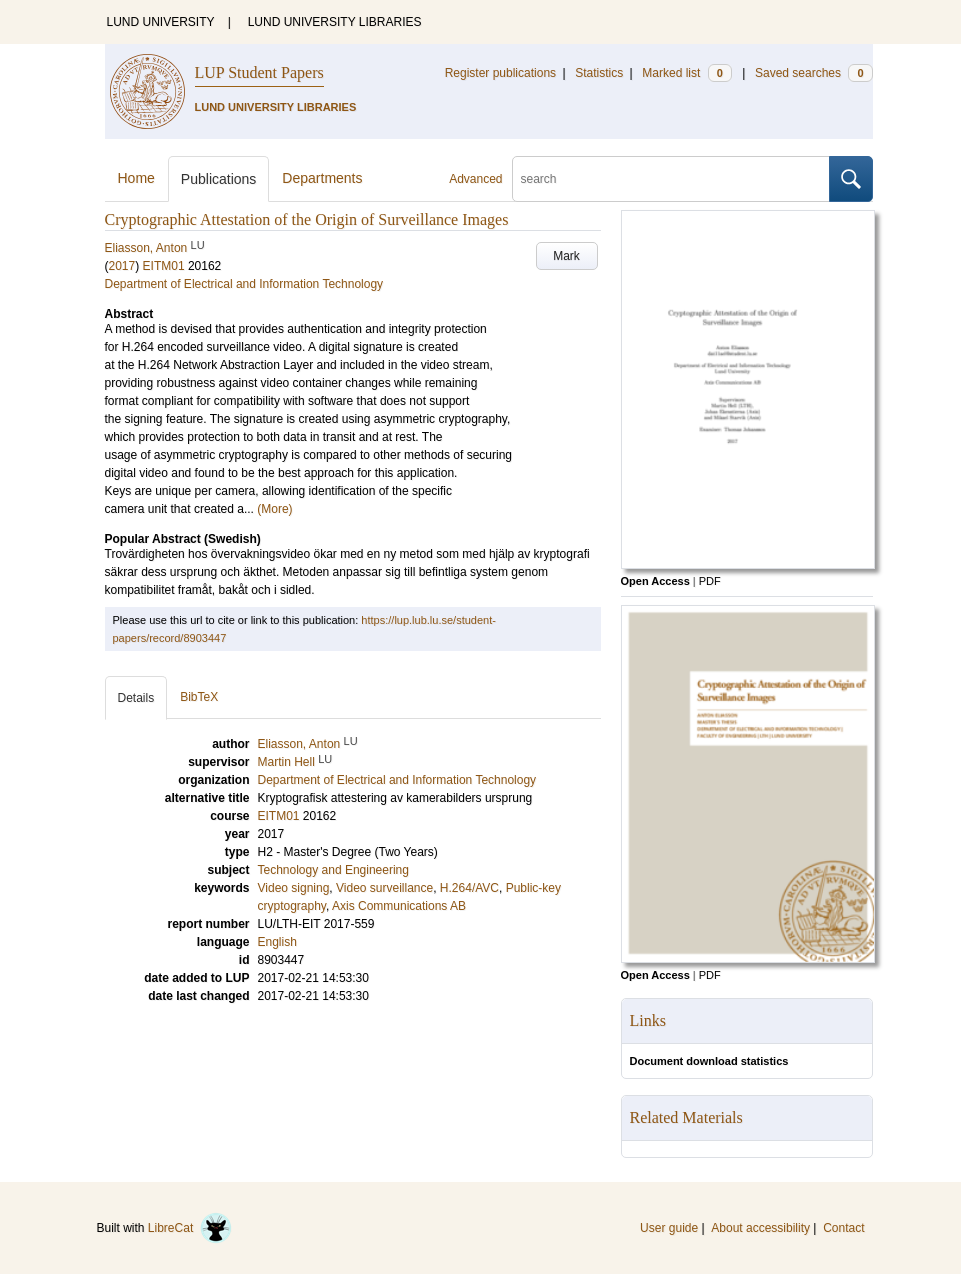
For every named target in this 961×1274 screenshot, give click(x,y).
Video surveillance (384, 888)
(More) (274, 509)
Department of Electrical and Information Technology (244, 284)
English (277, 942)
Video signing (294, 888)
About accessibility (760, 1228)
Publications (219, 179)
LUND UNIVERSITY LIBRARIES (335, 22)
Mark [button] (566, 256)
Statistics (599, 73)
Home (136, 178)
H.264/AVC (469, 888)
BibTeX (199, 697)
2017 (122, 266)
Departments (322, 178)
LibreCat (190, 1228)
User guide (669, 1228)
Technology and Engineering (333, 870)
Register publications (500, 73)
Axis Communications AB (399, 906)
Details (136, 698)
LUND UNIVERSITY (161, 22)
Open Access (655, 581)
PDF (710, 581)
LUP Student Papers (259, 72)
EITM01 (164, 266)
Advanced (475, 179)
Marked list (686, 73)
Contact (843, 1228)
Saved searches (814, 73)
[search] (671, 179)
